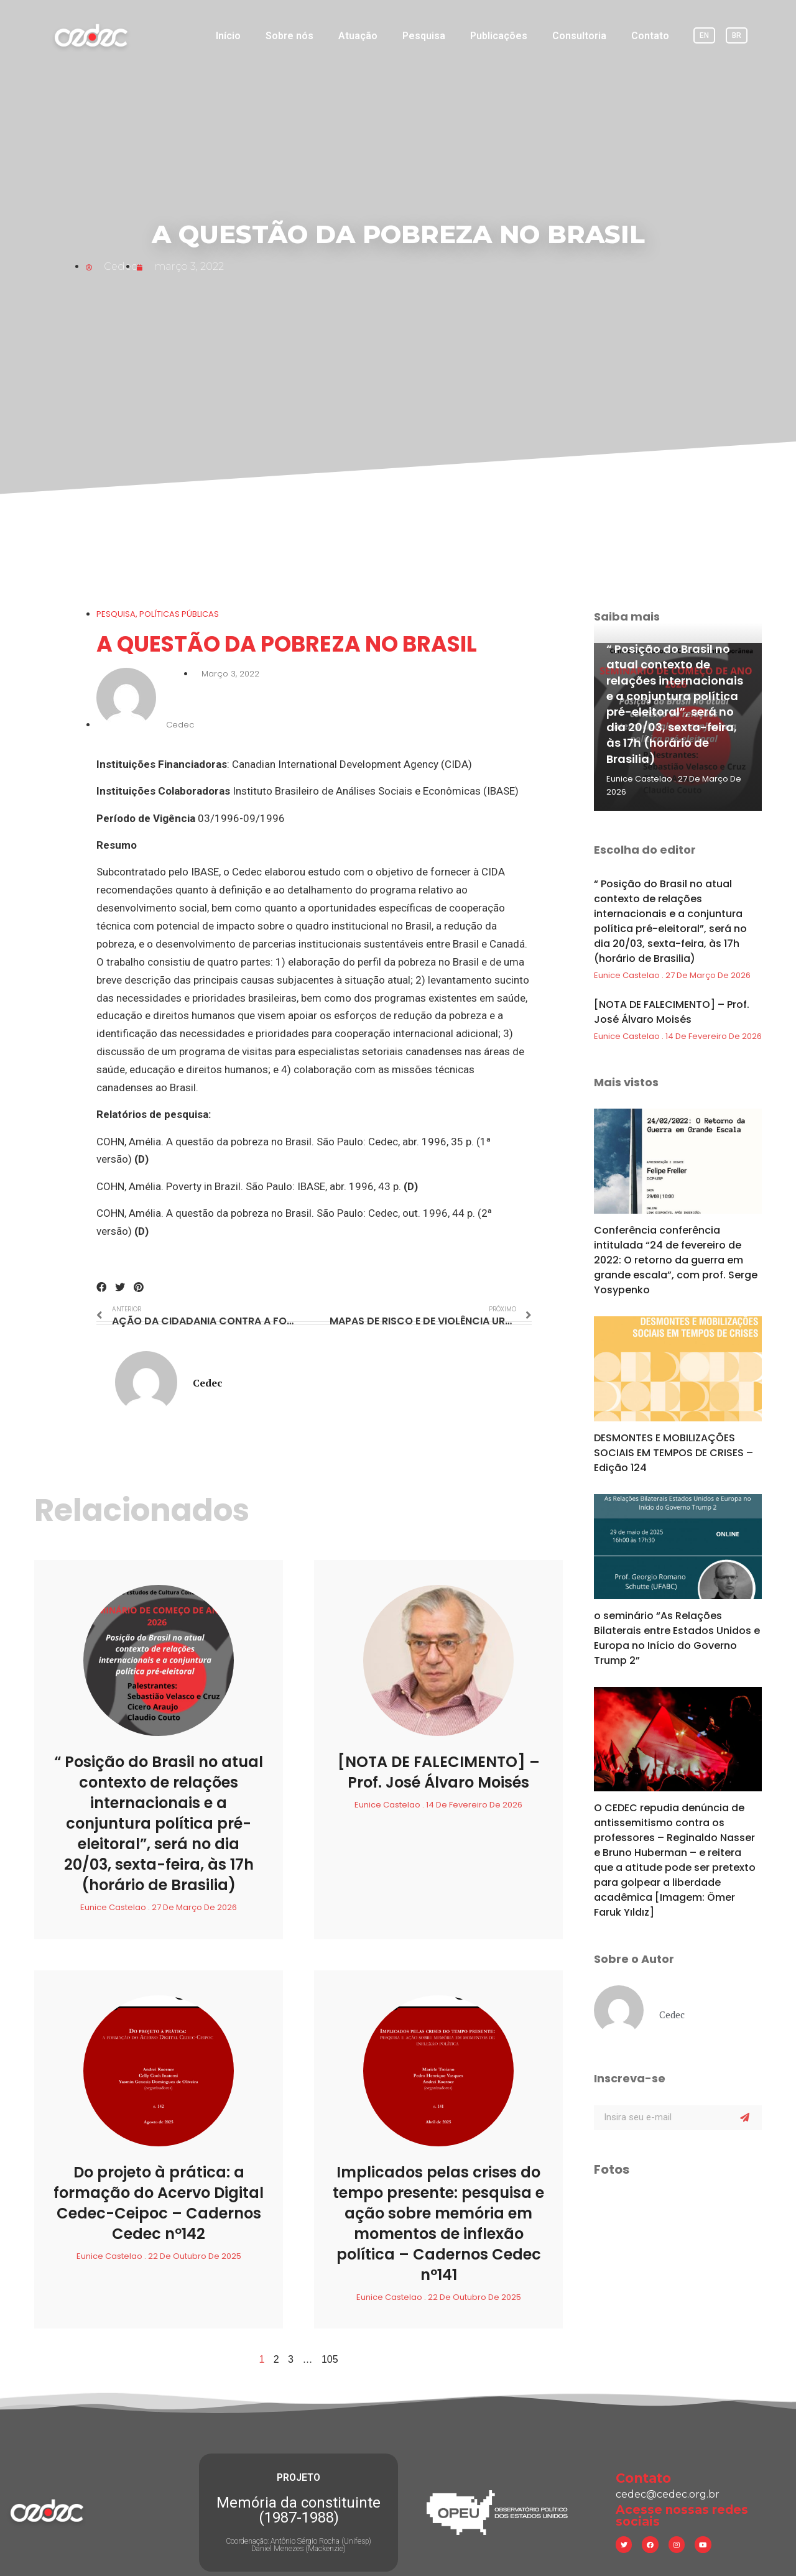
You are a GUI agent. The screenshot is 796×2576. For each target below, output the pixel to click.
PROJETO (298, 2451)
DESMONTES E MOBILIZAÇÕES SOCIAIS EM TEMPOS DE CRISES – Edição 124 (673, 1453)
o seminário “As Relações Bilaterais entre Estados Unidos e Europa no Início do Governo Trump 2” (677, 1638)
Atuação (357, 36)
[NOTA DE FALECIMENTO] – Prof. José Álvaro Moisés (439, 1772)
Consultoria (579, 36)
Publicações (498, 36)
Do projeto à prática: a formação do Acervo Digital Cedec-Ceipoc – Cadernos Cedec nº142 (158, 2203)
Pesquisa (423, 36)
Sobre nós (289, 36)
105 (330, 2359)
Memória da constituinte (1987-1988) (298, 2483)
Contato (650, 36)
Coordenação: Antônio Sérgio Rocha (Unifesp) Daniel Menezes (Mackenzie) (298, 2518)
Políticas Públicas (179, 614)
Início (228, 36)
